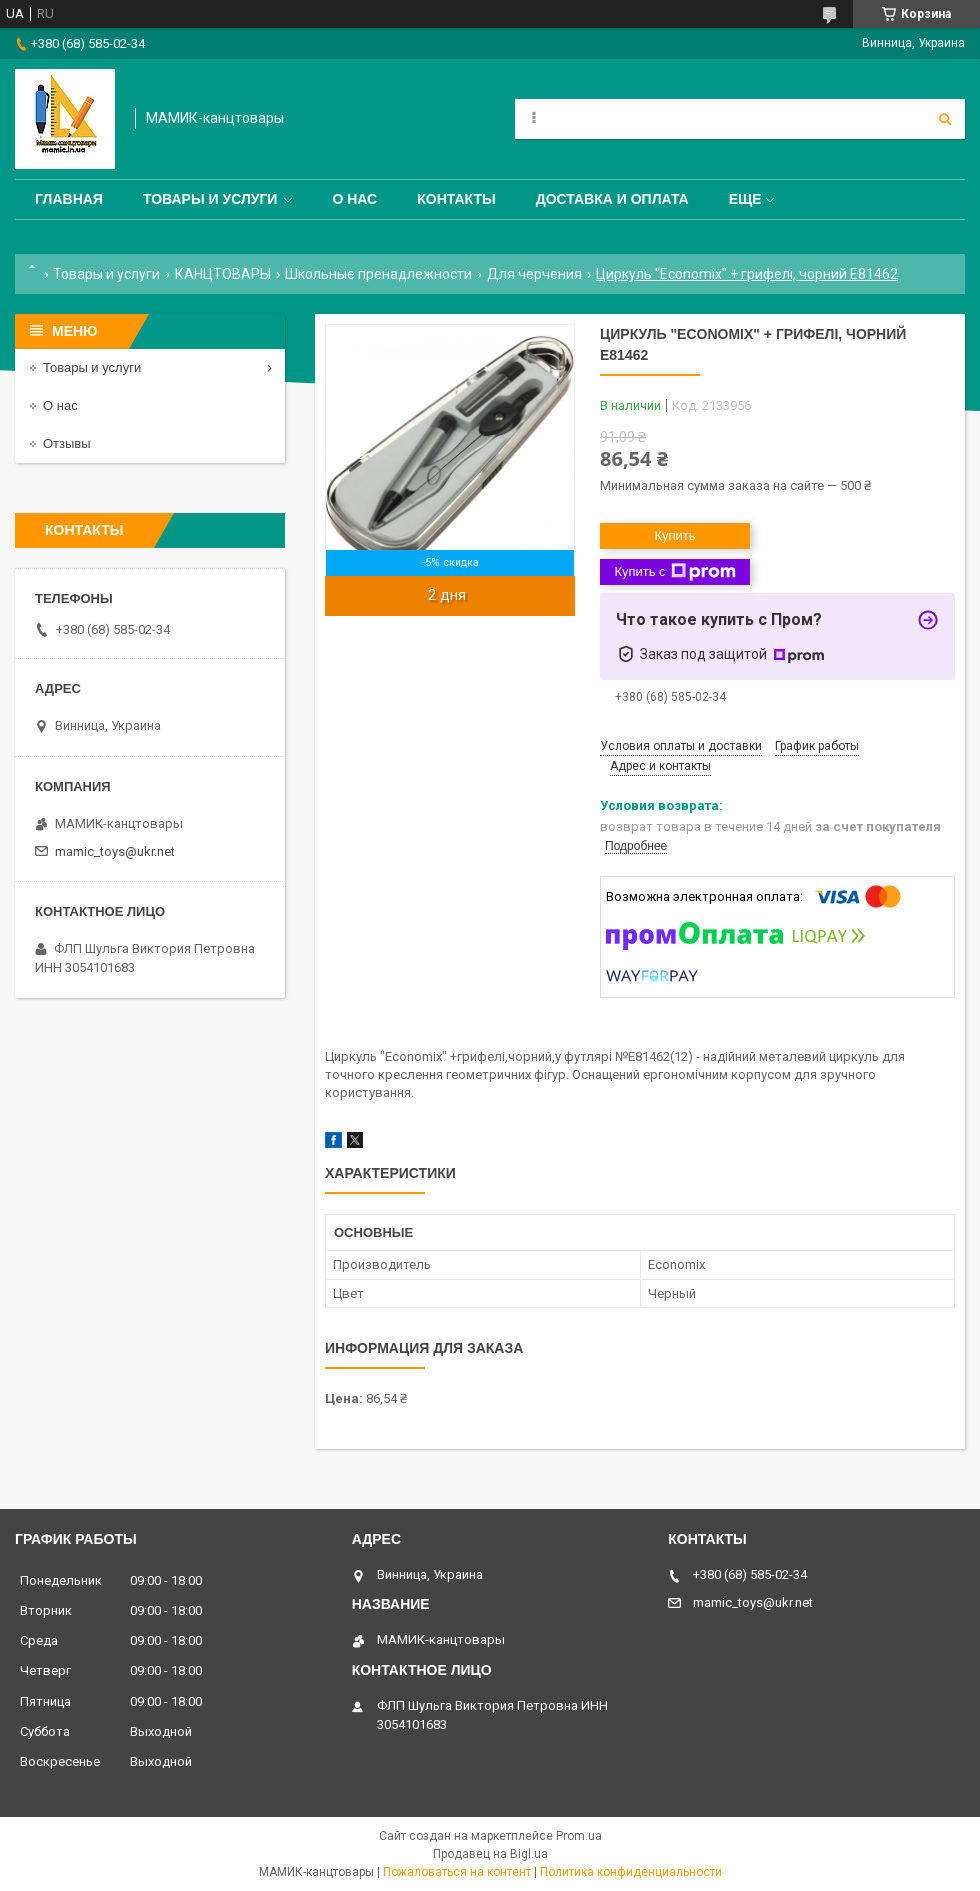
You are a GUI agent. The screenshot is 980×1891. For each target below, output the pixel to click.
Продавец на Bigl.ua (490, 1854)
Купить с (674, 572)
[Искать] (945, 119)
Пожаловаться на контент (457, 1872)
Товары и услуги (210, 199)
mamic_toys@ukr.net (115, 851)
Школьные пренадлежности (378, 274)
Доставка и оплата (612, 199)
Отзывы (67, 443)
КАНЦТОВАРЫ (223, 274)
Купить (674, 535)
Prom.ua (579, 1836)
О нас (354, 199)
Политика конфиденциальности (631, 1872)
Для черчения (534, 274)
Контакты (456, 199)
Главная (69, 199)
